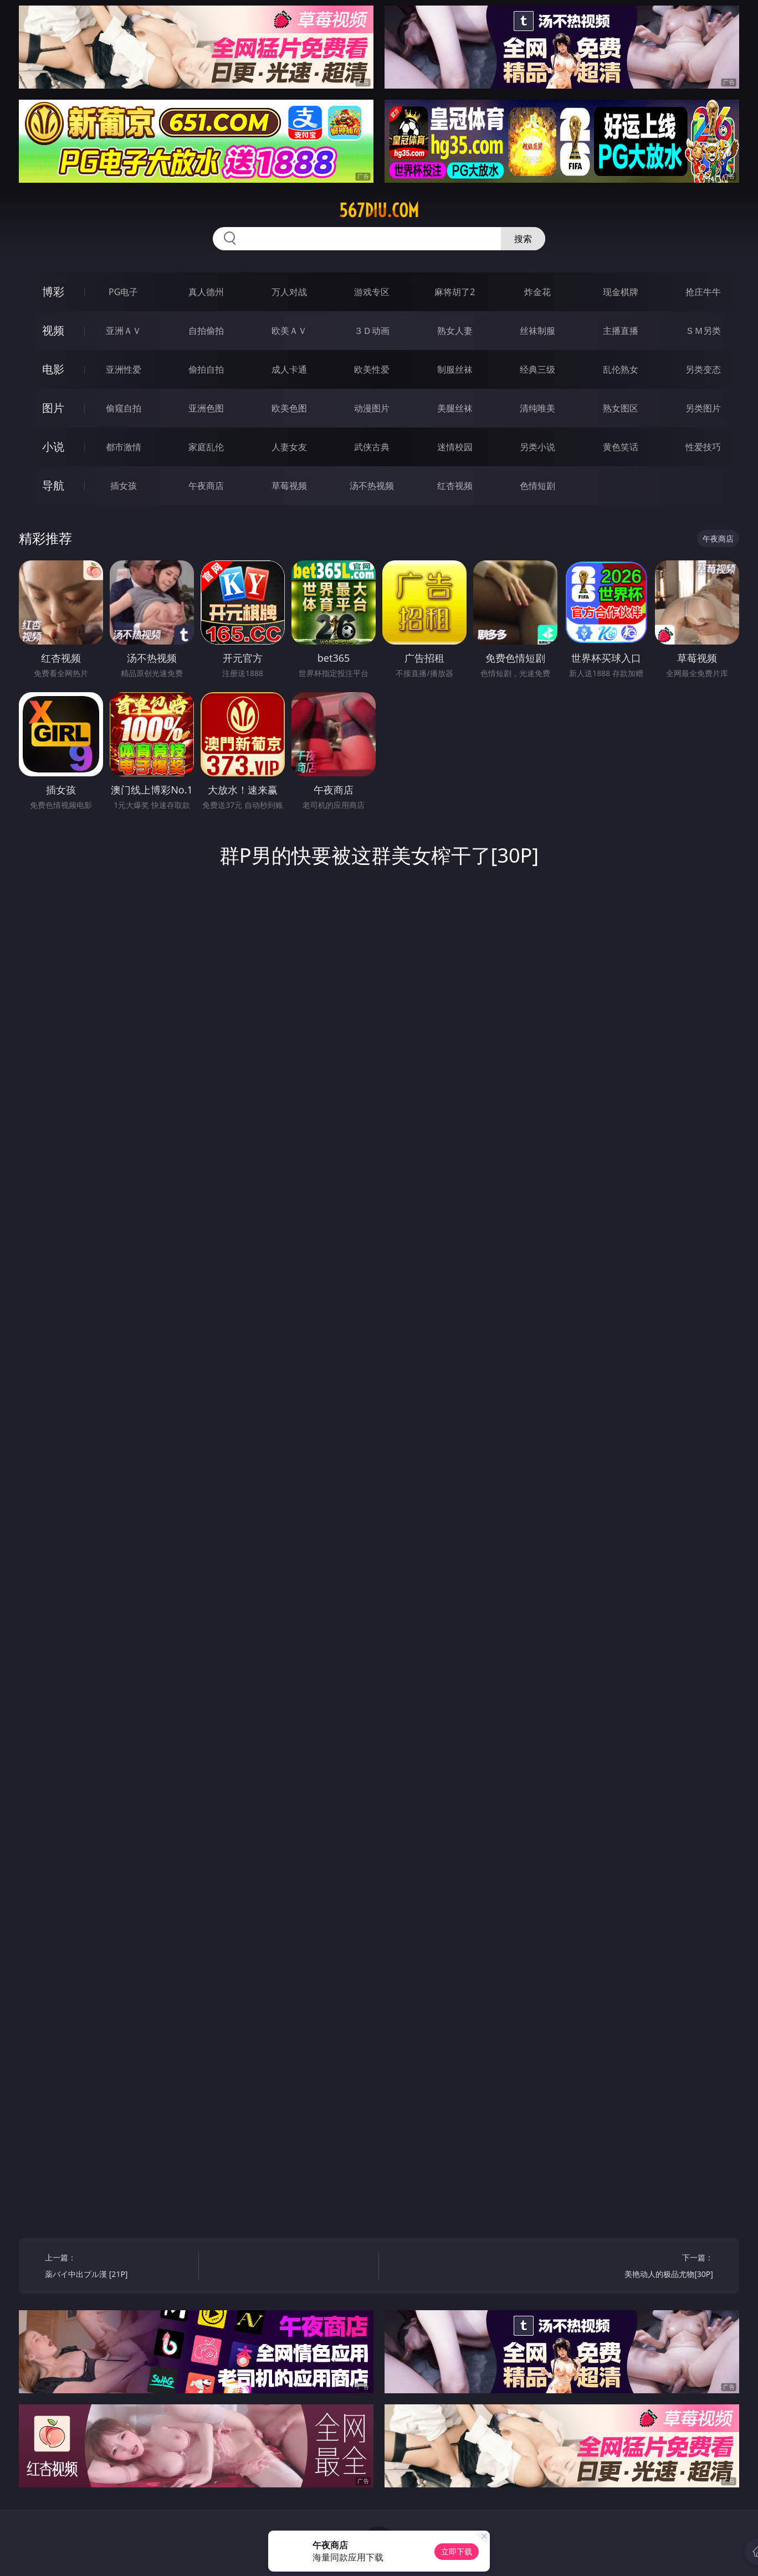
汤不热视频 (372, 486)
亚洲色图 (206, 408)
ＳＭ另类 (703, 330)
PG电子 (123, 292)
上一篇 (118, 2267)
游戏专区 (372, 292)
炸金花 (537, 292)
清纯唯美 (537, 408)
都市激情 (123, 447)
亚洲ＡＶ (123, 330)
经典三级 (537, 369)
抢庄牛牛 (703, 292)
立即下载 (456, 2551)
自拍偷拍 (206, 330)
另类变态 (703, 369)
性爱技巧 (703, 447)
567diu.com (379, 210)
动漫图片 (372, 408)
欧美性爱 (372, 369)
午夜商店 (206, 486)
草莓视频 (289, 486)
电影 (53, 369)
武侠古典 (372, 447)
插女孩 (123, 486)
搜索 (523, 239)
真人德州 (206, 292)
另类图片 (703, 408)
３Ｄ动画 (372, 330)
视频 (53, 330)
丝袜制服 (537, 330)
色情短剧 (537, 486)
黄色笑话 (620, 447)
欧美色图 (289, 408)
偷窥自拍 (123, 408)
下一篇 (640, 2267)
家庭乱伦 (206, 447)
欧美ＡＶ (289, 330)
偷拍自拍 (206, 369)
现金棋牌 (620, 292)
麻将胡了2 (454, 292)
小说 (53, 446)
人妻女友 (289, 447)
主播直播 (620, 330)
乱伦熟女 (620, 369)
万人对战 (289, 292)
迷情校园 (455, 447)
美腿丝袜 (455, 408)
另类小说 (537, 447)
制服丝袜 (455, 369)
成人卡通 (289, 369)
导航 (53, 485)
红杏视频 (455, 486)
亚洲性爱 (123, 369)
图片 (53, 407)
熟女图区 (620, 408)
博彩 (53, 291)
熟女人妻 (455, 330)
